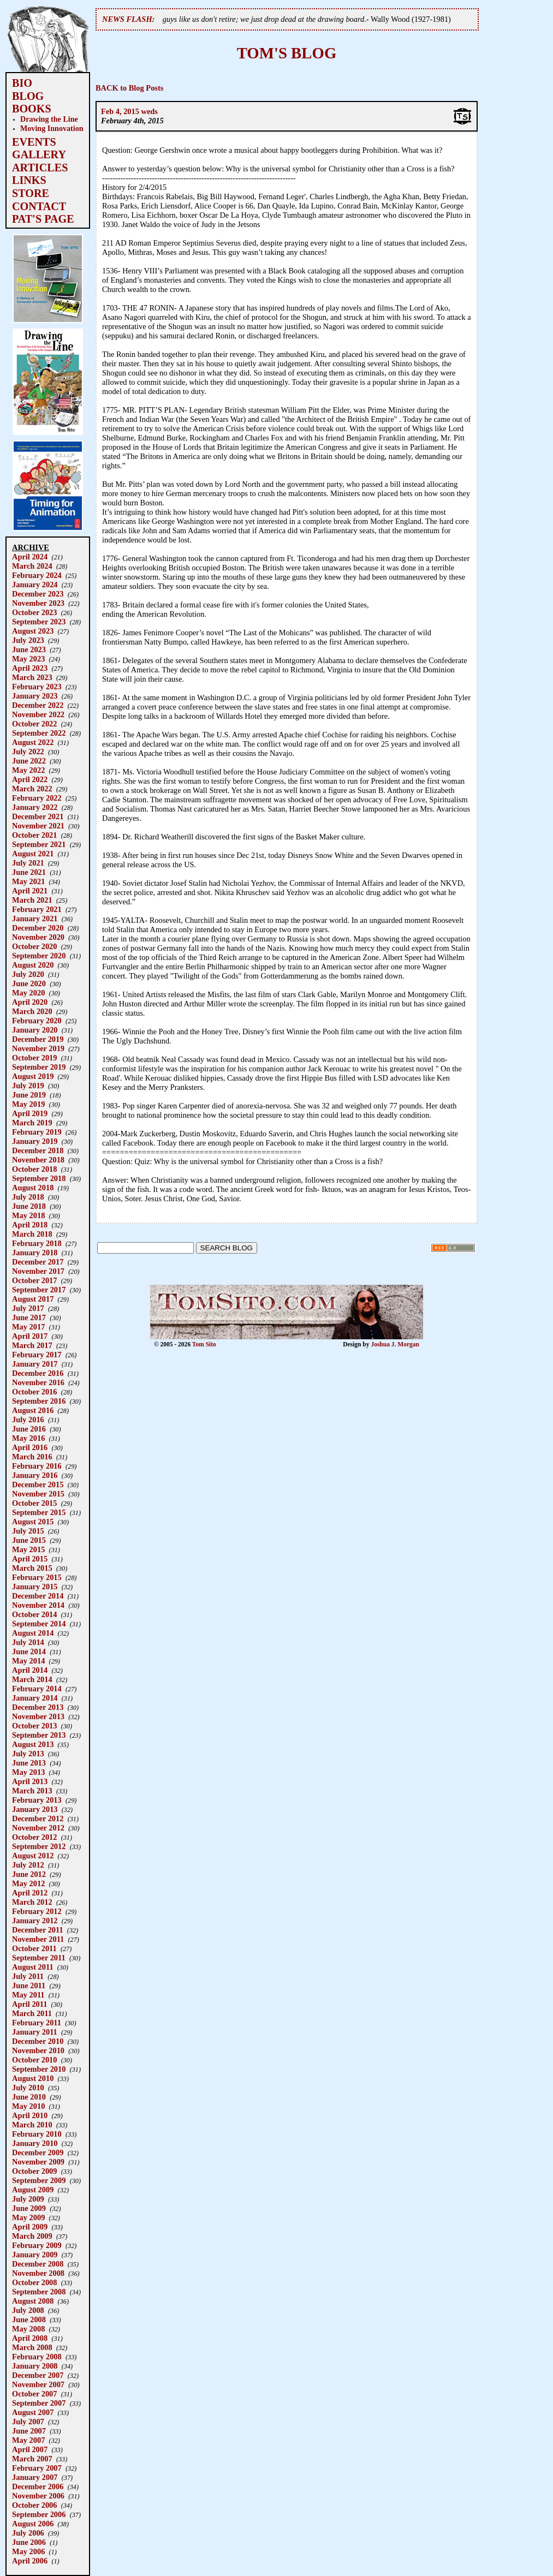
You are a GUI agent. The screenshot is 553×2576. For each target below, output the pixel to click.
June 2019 (29, 1094)
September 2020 (39, 955)
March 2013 (32, 1790)
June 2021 (29, 872)
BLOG (28, 96)
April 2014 (29, 1670)
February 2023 (37, 686)
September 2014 (39, 1623)
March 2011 (32, 2013)
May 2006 (28, 2551)
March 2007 (32, 2458)
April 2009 (29, 2226)
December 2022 (37, 705)
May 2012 (28, 1883)
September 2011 (39, 1957)
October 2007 (34, 2393)
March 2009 (32, 2236)
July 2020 (28, 974)
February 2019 (37, 1132)
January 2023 (35, 695)
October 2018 (34, 1169)
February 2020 (37, 1020)
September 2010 (39, 2069)
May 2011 (28, 1994)
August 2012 (32, 1855)
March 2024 (32, 566)
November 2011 (38, 1939)
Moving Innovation (52, 128)
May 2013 (28, 1772)
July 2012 (28, 1865)
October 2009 (34, 2171)
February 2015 (37, 1577)
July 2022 (28, 751)
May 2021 (28, 881)
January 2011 (34, 2032)
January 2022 (35, 807)
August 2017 (32, 1299)
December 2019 (37, 1039)
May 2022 (28, 770)
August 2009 (32, 2189)
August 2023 (32, 631)
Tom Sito (204, 1344)
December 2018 (37, 1150)
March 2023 (32, 677)
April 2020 (29, 1002)
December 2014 (37, 1595)
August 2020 (32, 965)
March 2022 (32, 788)
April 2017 (29, 1336)
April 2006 (29, 2560)
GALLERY (39, 154)
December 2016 (37, 1373)
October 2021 (34, 835)
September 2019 (39, 1067)
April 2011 (29, 2004)
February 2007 (37, 2468)
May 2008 (28, 2328)
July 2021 (28, 862)
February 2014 (37, 1688)
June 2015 (29, 1540)
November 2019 (38, 1048)
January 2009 (35, 2254)
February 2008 (37, 2356)
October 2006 (34, 2505)
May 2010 (28, 2106)
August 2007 (32, 2412)
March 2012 (32, 1902)
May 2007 (28, 2440)
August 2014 (32, 1633)
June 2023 (29, 649)
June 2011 (28, 1985)
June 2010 (29, 2096)
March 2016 (32, 1456)
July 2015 (28, 1530)
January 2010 (35, 2143)
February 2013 (37, 1800)
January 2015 (35, 1586)
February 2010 (37, 2134)
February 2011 (36, 2022)
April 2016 (29, 1447)
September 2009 (39, 2180)
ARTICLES (40, 168)
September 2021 (39, 844)
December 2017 (37, 1261)
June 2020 (29, 983)
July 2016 (28, 1419)
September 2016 (39, 1401)
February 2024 (37, 575)
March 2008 (32, 2347)
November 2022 (38, 714)
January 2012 (35, 1920)
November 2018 (38, 1159)
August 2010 (32, 2078)
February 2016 (37, 1466)
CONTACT (39, 206)
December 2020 (37, 927)
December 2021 (37, 816)
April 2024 (29, 556)
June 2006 (29, 2542)
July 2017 (28, 1308)
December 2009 (37, 2152)
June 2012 (29, 1874)
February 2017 (37, 1354)
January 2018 (35, 1252)
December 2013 (37, 1707)
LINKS (29, 180)
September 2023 (39, 621)
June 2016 (29, 1428)
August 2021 (32, 853)
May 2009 (28, 2217)
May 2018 (28, 1215)
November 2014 (38, 1605)
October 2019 (34, 1057)
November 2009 (38, 2161)
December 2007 (37, 2375)
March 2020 (32, 1011)
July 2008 (28, 2310)
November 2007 (38, 2384)
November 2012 (38, 1827)
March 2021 (32, 900)
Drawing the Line (49, 119)
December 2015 (37, 1484)
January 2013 (35, 1809)
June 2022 (29, 760)
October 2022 (34, 723)
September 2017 (39, 1289)
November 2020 (38, 937)
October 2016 (34, 1391)
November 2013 (38, 1716)
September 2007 (39, 2403)
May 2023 (28, 658)
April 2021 (29, 890)
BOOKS (31, 109)
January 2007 (35, 2477)
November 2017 (38, 1271)
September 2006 (39, 2514)
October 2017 (34, 1280)
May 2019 (28, 1104)
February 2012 (37, 1911)
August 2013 (32, 1744)
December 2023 (37, 593)
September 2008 (39, 2291)
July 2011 (28, 1976)
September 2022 (39, 733)
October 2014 (34, 1614)
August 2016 (32, 1410)
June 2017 (29, 1317)
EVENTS (34, 142)
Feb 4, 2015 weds (129, 111)
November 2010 (38, 2050)
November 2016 (38, 1382)
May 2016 (28, 1438)
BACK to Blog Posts (129, 88)
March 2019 (32, 1122)
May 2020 (28, 992)
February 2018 (37, 1243)
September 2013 (39, 1735)
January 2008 (35, 2366)
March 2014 (32, 1679)
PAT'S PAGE (43, 219)
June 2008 (29, 2319)
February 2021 (37, 909)
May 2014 (28, 1660)
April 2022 (29, 779)
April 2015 (29, 1558)
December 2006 (37, 2486)
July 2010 (28, 2087)
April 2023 (29, 668)
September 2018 (39, 1178)
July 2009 (28, 2199)
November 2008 (38, 2273)
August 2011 (32, 1967)
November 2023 (38, 603)
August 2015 (32, 1521)
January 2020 (35, 1029)
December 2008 (37, 2263)
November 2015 (38, 1493)
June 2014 (29, 1651)
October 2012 (34, 1837)
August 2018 (32, 1187)
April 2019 (29, 1113)
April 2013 (29, 1781)
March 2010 (32, 2124)
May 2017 (28, 1326)
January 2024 (35, 584)
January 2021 (35, 918)
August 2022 (32, 742)
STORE (30, 193)
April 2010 (29, 2115)
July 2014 (28, 1642)
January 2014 (35, 1698)
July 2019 (28, 1085)
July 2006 (28, 2533)
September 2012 (39, 1846)
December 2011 (37, 1929)
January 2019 (35, 1141)
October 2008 (34, 2282)
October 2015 (34, 1503)
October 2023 (34, 612)
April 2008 (29, 2338)
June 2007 (29, 2430)
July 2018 (28, 1196)
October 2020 (34, 946)
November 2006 (38, 2495)
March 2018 (32, 1234)
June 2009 (29, 2208)
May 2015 (28, 1549)
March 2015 (32, 1568)
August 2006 (32, 2523)
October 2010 (34, 2059)
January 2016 (35, 1475)
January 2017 (35, 1363)
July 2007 (28, 2421)
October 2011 (34, 1948)
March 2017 (32, 1345)
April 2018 (29, 1224)
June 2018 (29, 1206)
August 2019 (32, 1076)
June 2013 (29, 1762)
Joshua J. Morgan (395, 1344)
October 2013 (34, 1725)
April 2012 (29, 1892)
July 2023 (28, 640)
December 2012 (37, 1818)
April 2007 (29, 2449)
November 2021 (38, 825)
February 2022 (37, 798)
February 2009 (37, 2245)
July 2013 (28, 1753)
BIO (22, 83)
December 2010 (37, 2041)
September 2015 (39, 1512)
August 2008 (32, 2301)
